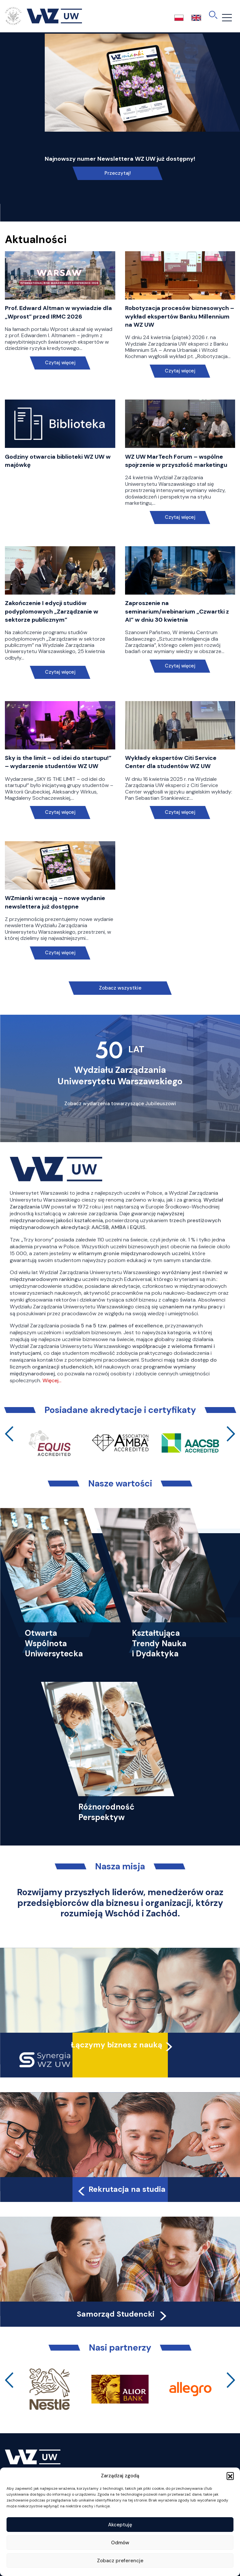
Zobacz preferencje (120, 2560)
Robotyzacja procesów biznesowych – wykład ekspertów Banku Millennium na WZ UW (179, 316)
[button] (230, 2475)
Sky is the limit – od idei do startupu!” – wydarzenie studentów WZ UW (58, 762)
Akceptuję (120, 2524)
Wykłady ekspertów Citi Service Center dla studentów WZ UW (170, 762)
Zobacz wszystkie (120, 988)
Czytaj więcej (60, 363)
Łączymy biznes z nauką (116, 2045)
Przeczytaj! (117, 173)
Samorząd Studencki (122, 2314)
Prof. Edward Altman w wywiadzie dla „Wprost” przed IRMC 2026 (58, 312)
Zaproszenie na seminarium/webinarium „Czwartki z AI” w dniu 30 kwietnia (177, 611)
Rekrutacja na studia (121, 2189)
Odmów (120, 2542)
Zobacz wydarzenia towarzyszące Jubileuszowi (120, 1103)
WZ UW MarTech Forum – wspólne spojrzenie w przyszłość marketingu (176, 461)
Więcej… (51, 1380)
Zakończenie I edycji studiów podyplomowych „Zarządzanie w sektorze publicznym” (51, 611)
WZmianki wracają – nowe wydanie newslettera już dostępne (55, 902)
